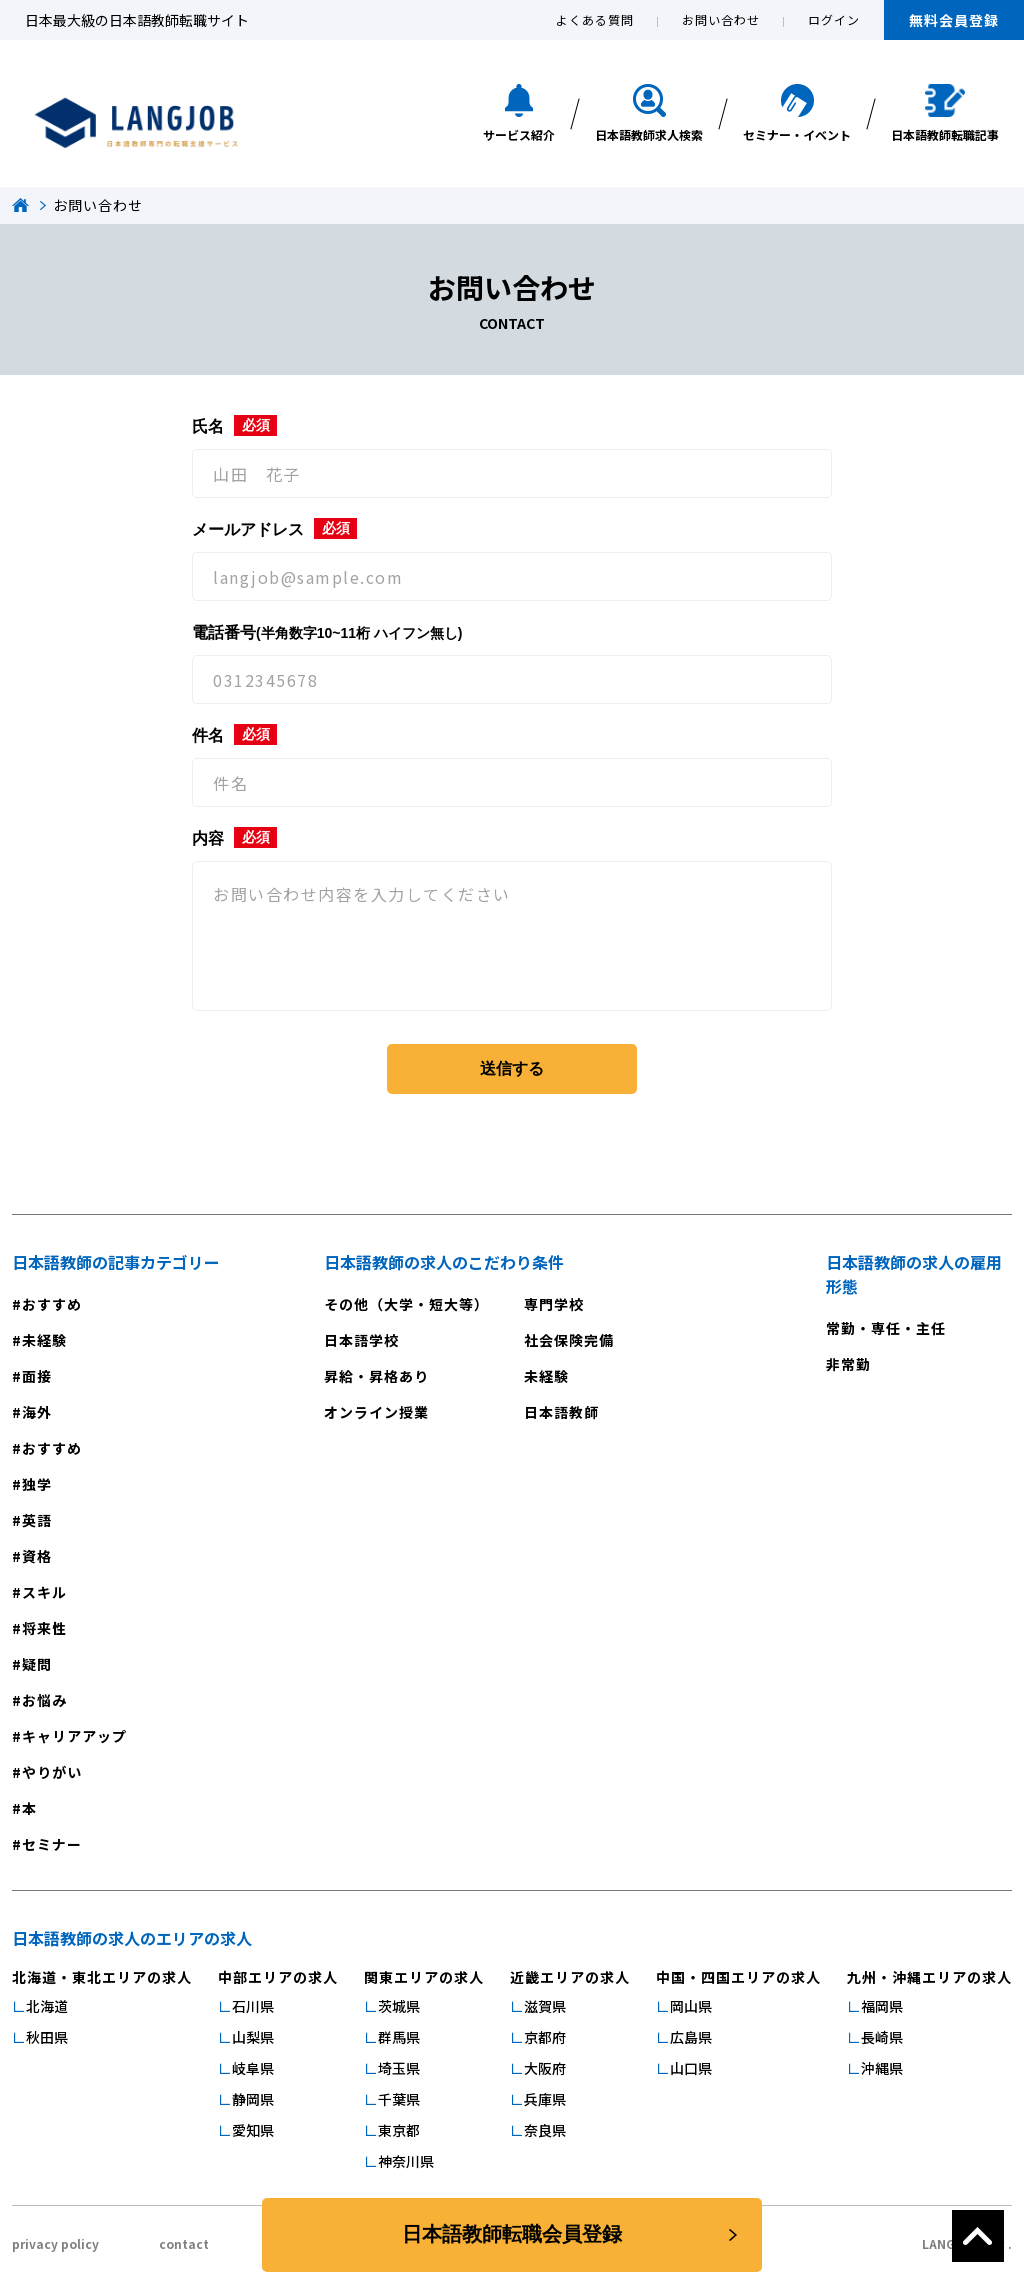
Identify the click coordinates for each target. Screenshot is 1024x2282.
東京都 (399, 2130)
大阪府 (545, 2068)
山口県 (691, 2068)
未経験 (44, 1340)
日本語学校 (361, 1340)
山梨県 (253, 2037)
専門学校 (554, 1304)
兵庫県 (545, 2099)
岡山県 (691, 2006)
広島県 (691, 2037)
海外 (37, 1412)
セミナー (52, 1844)
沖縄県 (882, 2068)
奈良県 (545, 2130)
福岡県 (882, 2006)
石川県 (253, 2006)
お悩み (44, 1700)
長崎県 (882, 2037)
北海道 (47, 2006)
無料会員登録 (954, 20)
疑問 (37, 1664)
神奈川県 (406, 2161)
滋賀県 (545, 2006)
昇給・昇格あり (376, 1376)
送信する (512, 1068)
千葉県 (399, 2099)
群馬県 (399, 2037)
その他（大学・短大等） (406, 1304)
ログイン (834, 19)
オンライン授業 (376, 1412)
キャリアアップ (74, 1736)
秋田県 (47, 2037)
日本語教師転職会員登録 (512, 2235)
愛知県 (253, 2130)
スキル (44, 1592)
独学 (37, 1484)
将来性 (44, 1628)
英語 (37, 1520)
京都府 (545, 2037)
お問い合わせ (721, 19)
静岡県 (253, 2099)
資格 (37, 1556)
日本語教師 (561, 1412)
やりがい (52, 1772)
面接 (37, 1376)
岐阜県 (253, 2068)
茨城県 (399, 2006)
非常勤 (848, 1364)
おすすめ (52, 1304)
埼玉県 (399, 2068)
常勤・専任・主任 (886, 1328)
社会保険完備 (569, 1340)
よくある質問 (595, 19)
